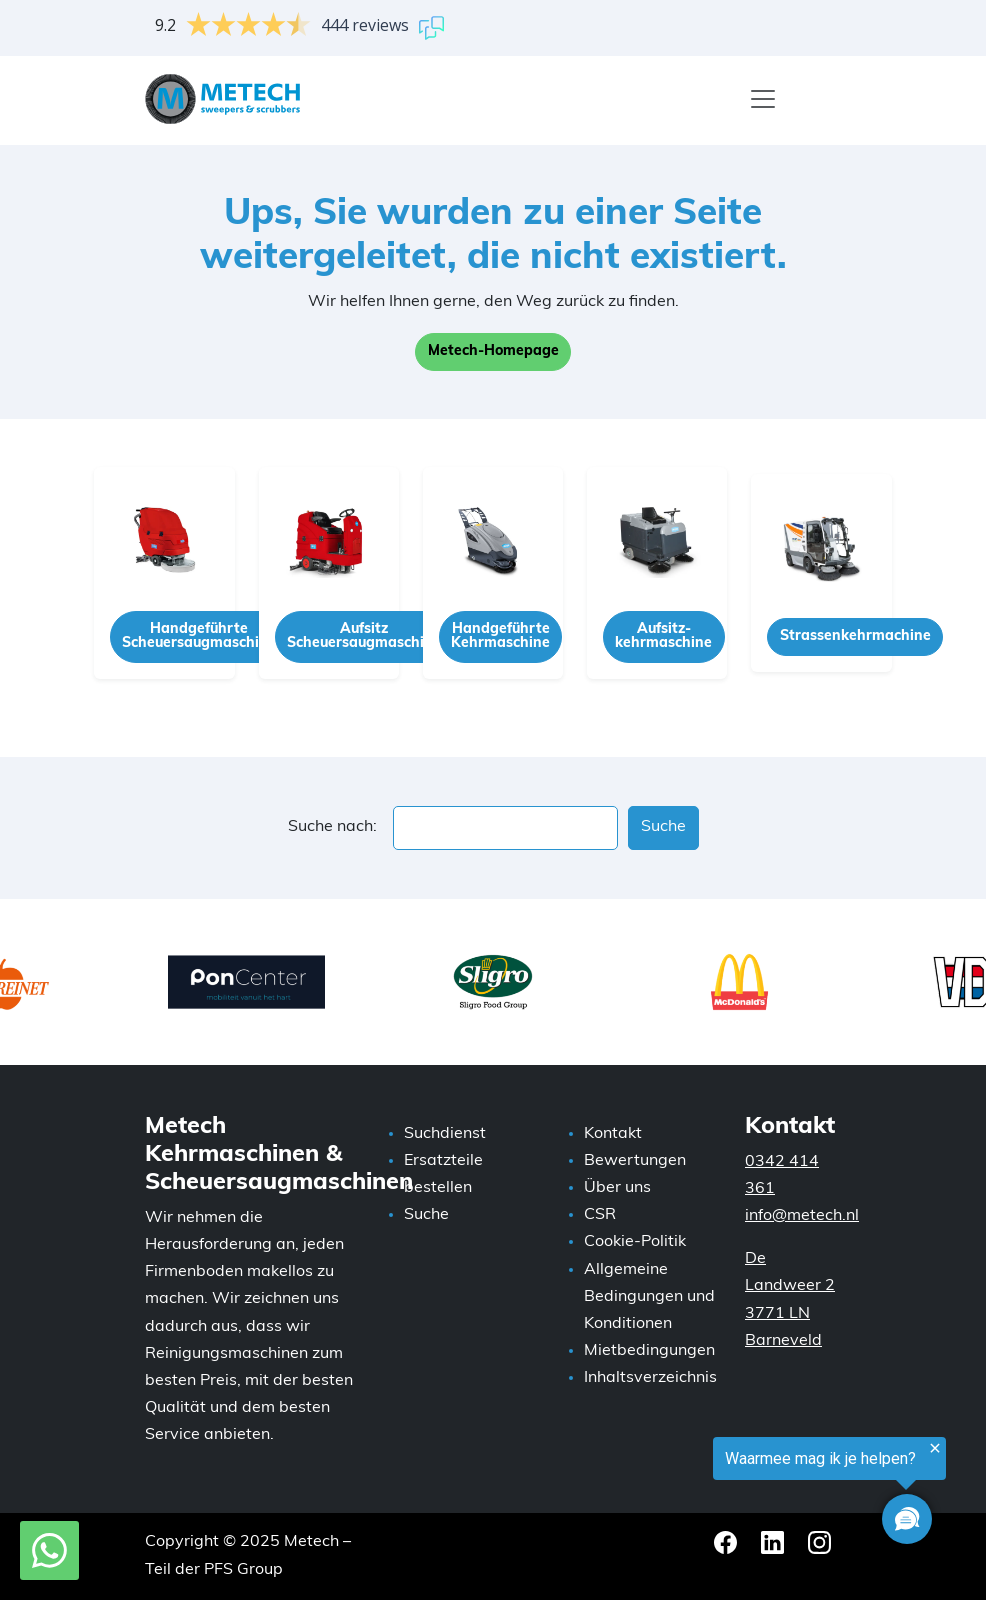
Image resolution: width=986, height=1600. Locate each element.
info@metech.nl (802, 1216)
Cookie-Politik (635, 1242)
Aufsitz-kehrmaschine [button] (663, 636)
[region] (740, 1494)
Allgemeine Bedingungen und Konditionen (649, 1297)
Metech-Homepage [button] (493, 351)
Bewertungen (635, 1161)
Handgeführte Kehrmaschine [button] (500, 636)
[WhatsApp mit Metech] (49, 1551)
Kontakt (613, 1134)
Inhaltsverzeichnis (650, 1378)
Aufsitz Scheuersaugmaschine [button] (364, 636)
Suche (426, 1215)
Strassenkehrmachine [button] (855, 636)
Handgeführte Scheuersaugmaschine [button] (199, 636)
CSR (600, 1215)
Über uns (617, 1188)
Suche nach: (332, 827)
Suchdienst (445, 1134)
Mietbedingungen (649, 1351)
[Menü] (763, 99)
